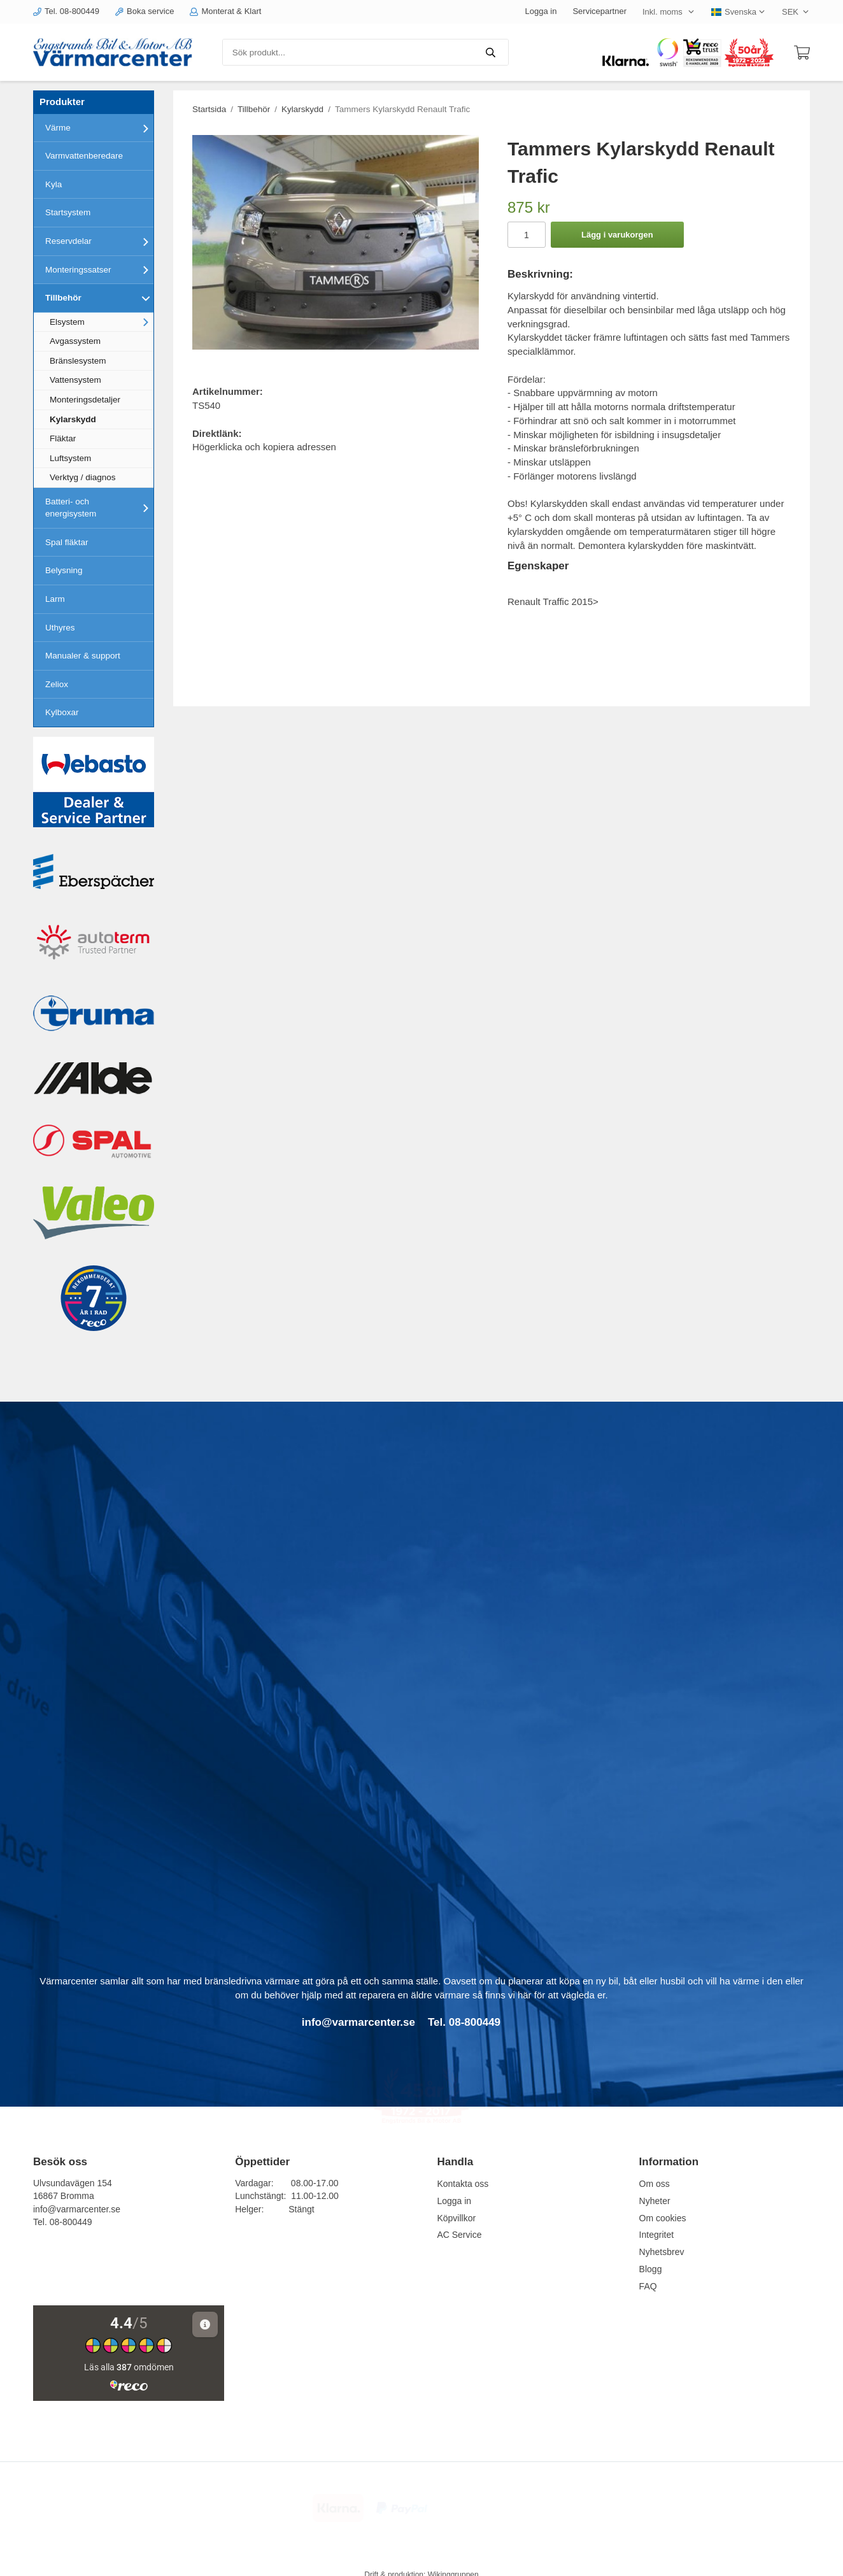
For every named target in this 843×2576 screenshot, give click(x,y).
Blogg (650, 2269)
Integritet (656, 2235)
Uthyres (60, 627)
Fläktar (63, 438)
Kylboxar (62, 712)
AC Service (459, 2235)
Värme (99, 128)
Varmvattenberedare (84, 155)
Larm (55, 599)
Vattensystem (75, 380)
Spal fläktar (67, 542)
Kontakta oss (462, 2184)
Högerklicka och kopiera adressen (264, 446)
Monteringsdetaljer (85, 399)
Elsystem (101, 321)
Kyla (53, 184)
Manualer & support (82, 655)
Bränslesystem (78, 361)
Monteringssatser (99, 269)
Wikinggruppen (453, 2560)
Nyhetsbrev (661, 2252)
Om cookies (662, 2218)
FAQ (648, 2286)
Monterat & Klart (225, 11)
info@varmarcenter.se (76, 2209)
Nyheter (654, 2201)
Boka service (144, 11)
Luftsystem (70, 458)
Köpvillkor (456, 2218)
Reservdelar (99, 241)
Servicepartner (599, 11)
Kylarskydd (73, 419)
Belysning (64, 570)
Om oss (654, 2184)
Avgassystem (75, 341)
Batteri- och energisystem (99, 508)
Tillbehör (99, 298)
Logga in (541, 11)
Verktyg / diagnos (83, 477)
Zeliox (56, 684)
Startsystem (67, 212)
